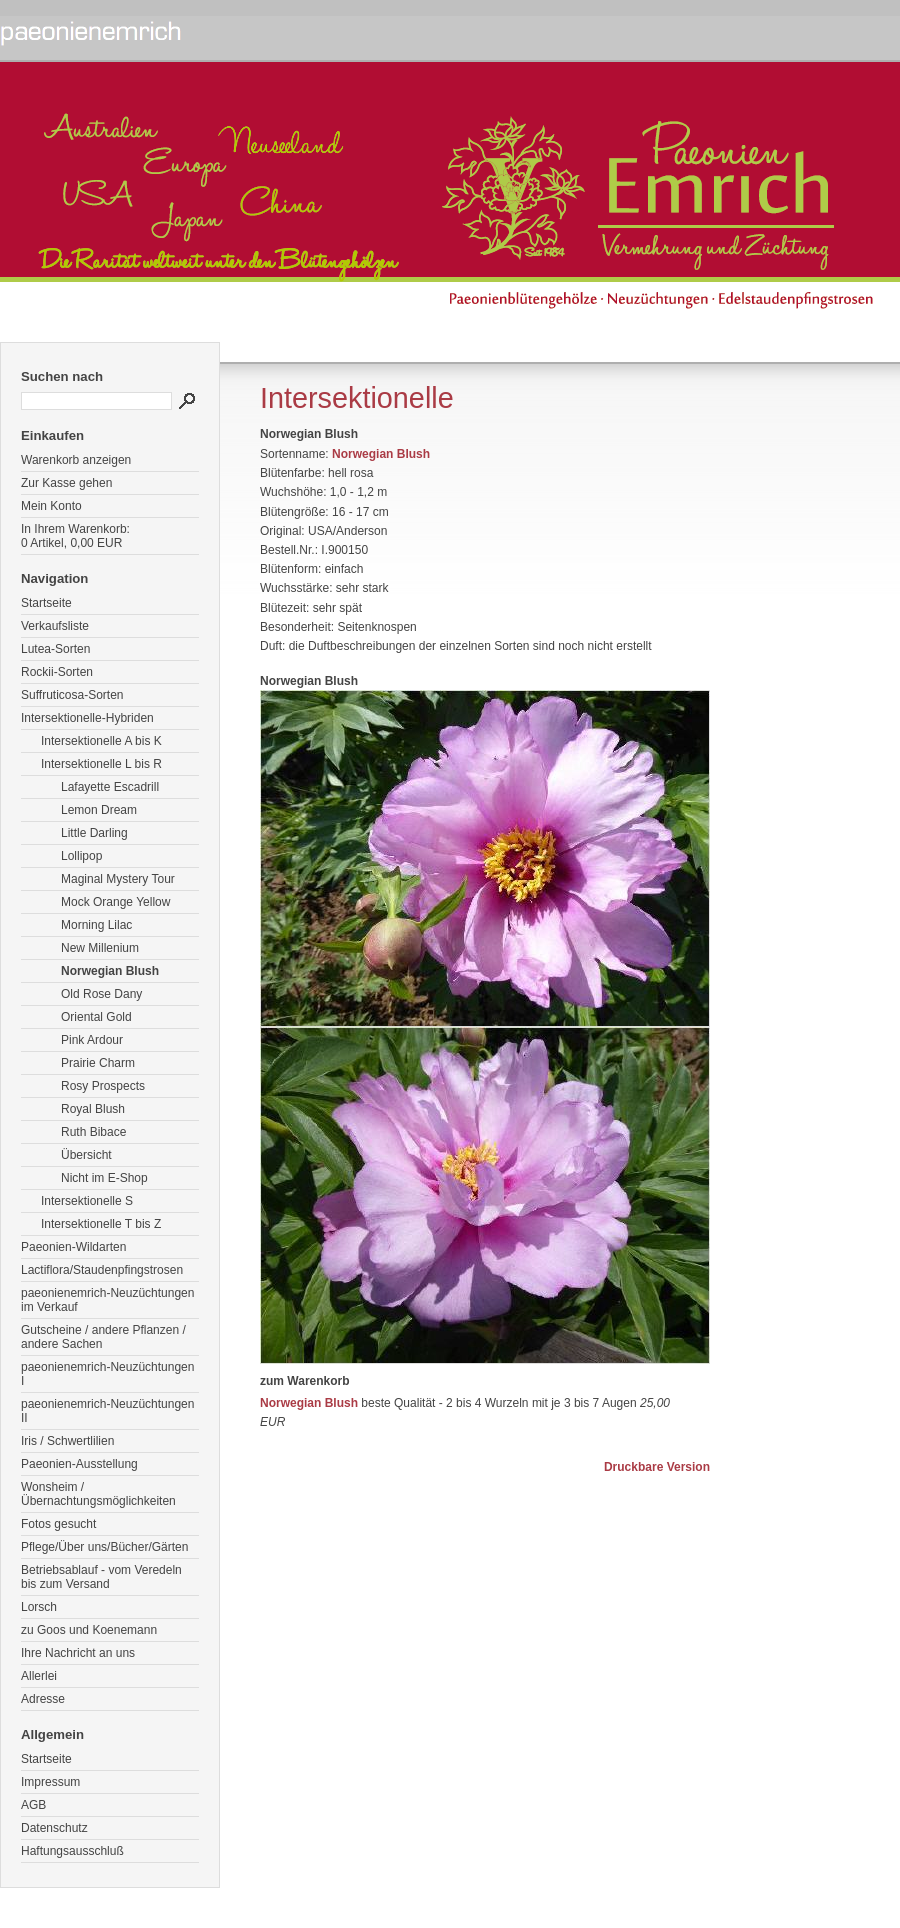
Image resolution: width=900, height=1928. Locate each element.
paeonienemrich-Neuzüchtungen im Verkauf (107, 1300)
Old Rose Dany (101, 994)
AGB (33, 1805)
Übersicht (86, 1155)
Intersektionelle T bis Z (101, 1224)
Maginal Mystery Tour (118, 879)
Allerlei (39, 1676)
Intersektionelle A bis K (101, 741)
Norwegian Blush (110, 971)
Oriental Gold (96, 1017)
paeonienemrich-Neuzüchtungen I (107, 1374)
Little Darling (94, 833)
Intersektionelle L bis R (101, 764)
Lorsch (39, 1607)
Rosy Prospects (103, 1086)
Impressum (50, 1782)
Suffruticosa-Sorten (72, 695)
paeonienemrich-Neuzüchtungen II (107, 1411)
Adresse (43, 1699)
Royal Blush (93, 1109)
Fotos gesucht (58, 1524)
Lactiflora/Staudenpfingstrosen (102, 1270)
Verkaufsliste (55, 626)
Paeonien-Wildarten (73, 1247)
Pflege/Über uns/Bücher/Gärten (104, 1547)
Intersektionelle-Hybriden (87, 718)
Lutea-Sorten (55, 649)
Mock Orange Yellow (115, 902)
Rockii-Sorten (57, 672)
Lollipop (81, 856)
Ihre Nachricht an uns (78, 1653)
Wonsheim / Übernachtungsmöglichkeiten (98, 1494)
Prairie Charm (98, 1063)
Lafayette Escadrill (110, 787)
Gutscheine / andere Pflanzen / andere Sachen (103, 1337)
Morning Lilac (96, 925)
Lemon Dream (99, 810)
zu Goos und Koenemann (89, 1630)
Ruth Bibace (93, 1132)
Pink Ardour (92, 1040)
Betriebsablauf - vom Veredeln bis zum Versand (101, 1577)
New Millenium (100, 948)
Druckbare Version (657, 1467)
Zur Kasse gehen (66, 483)
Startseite (46, 603)
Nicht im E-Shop (104, 1178)
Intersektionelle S (87, 1201)
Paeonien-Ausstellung (79, 1464)
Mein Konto (51, 506)
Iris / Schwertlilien (67, 1441)
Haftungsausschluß (72, 1851)
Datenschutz (54, 1828)
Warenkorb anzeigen (76, 460)
